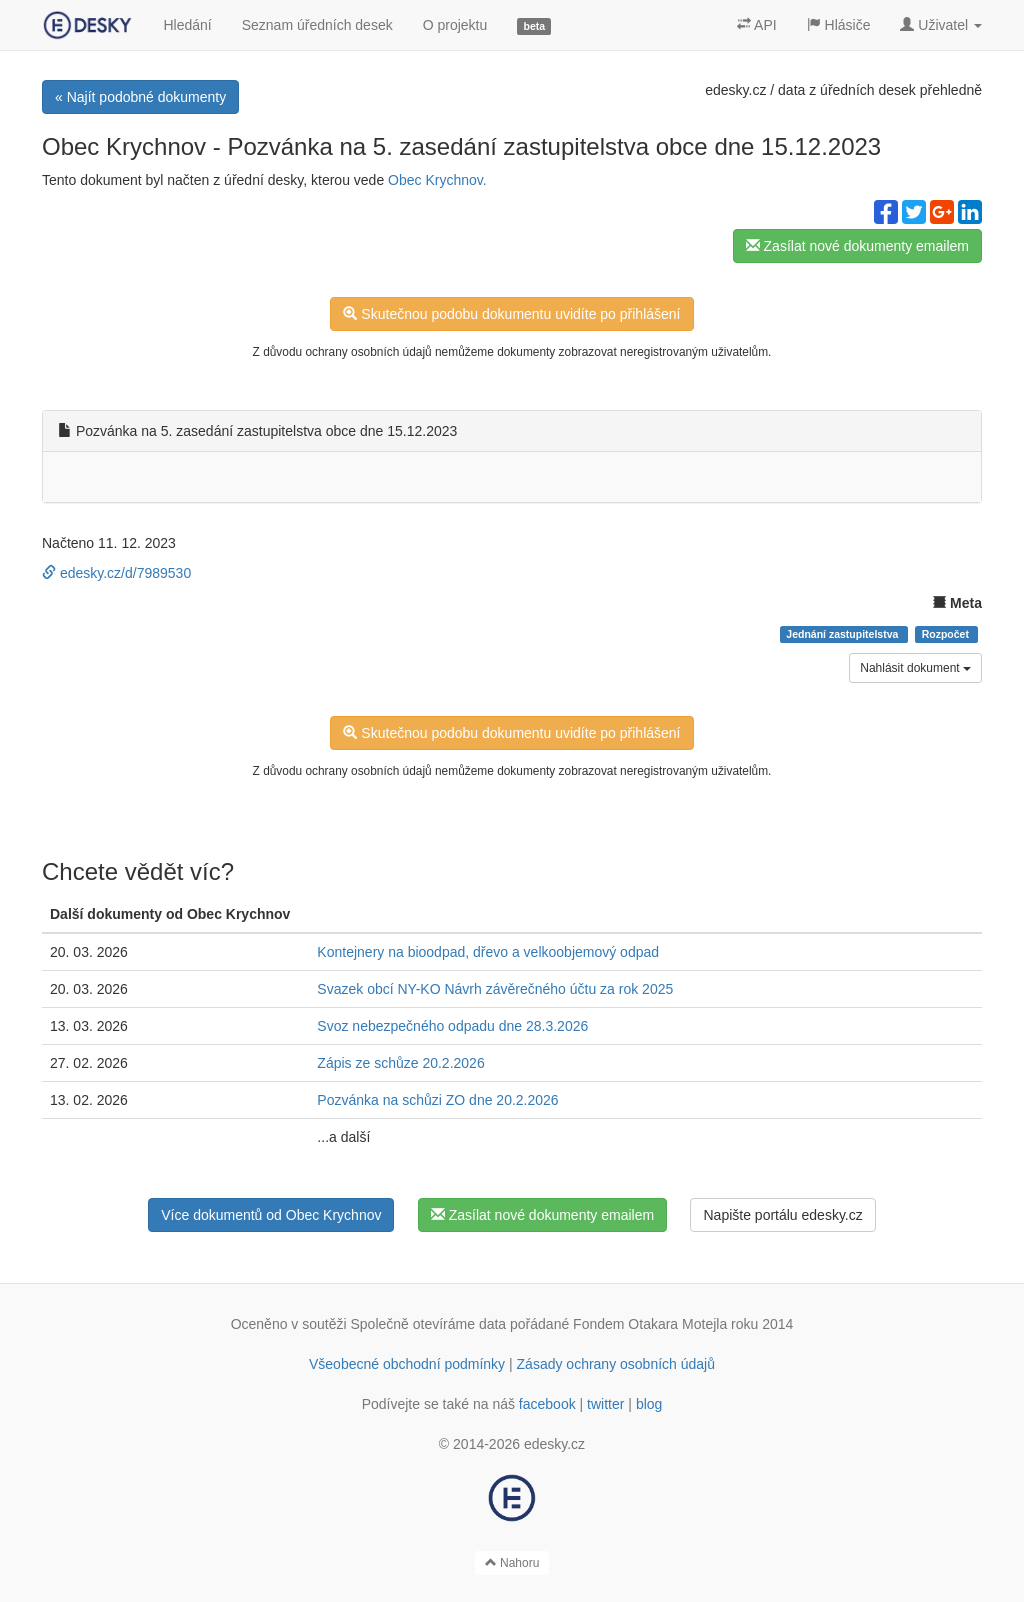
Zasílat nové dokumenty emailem (857, 246)
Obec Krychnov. (437, 180)
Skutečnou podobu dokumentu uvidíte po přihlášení (511, 314)
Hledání (187, 25)
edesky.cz (735, 90)
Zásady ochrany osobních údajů (616, 1364)
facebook (547, 1404)
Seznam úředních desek (317, 25)
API (757, 25)
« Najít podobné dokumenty (140, 97)
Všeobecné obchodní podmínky (407, 1364)
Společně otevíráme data (429, 1324)
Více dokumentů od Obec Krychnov (271, 1215)
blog (649, 1404)
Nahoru (512, 1563)
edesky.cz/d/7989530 (116, 573)
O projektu (455, 25)
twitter (605, 1404)
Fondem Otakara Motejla (650, 1324)
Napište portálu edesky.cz (782, 1215)
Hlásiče (839, 25)
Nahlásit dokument (915, 668)
